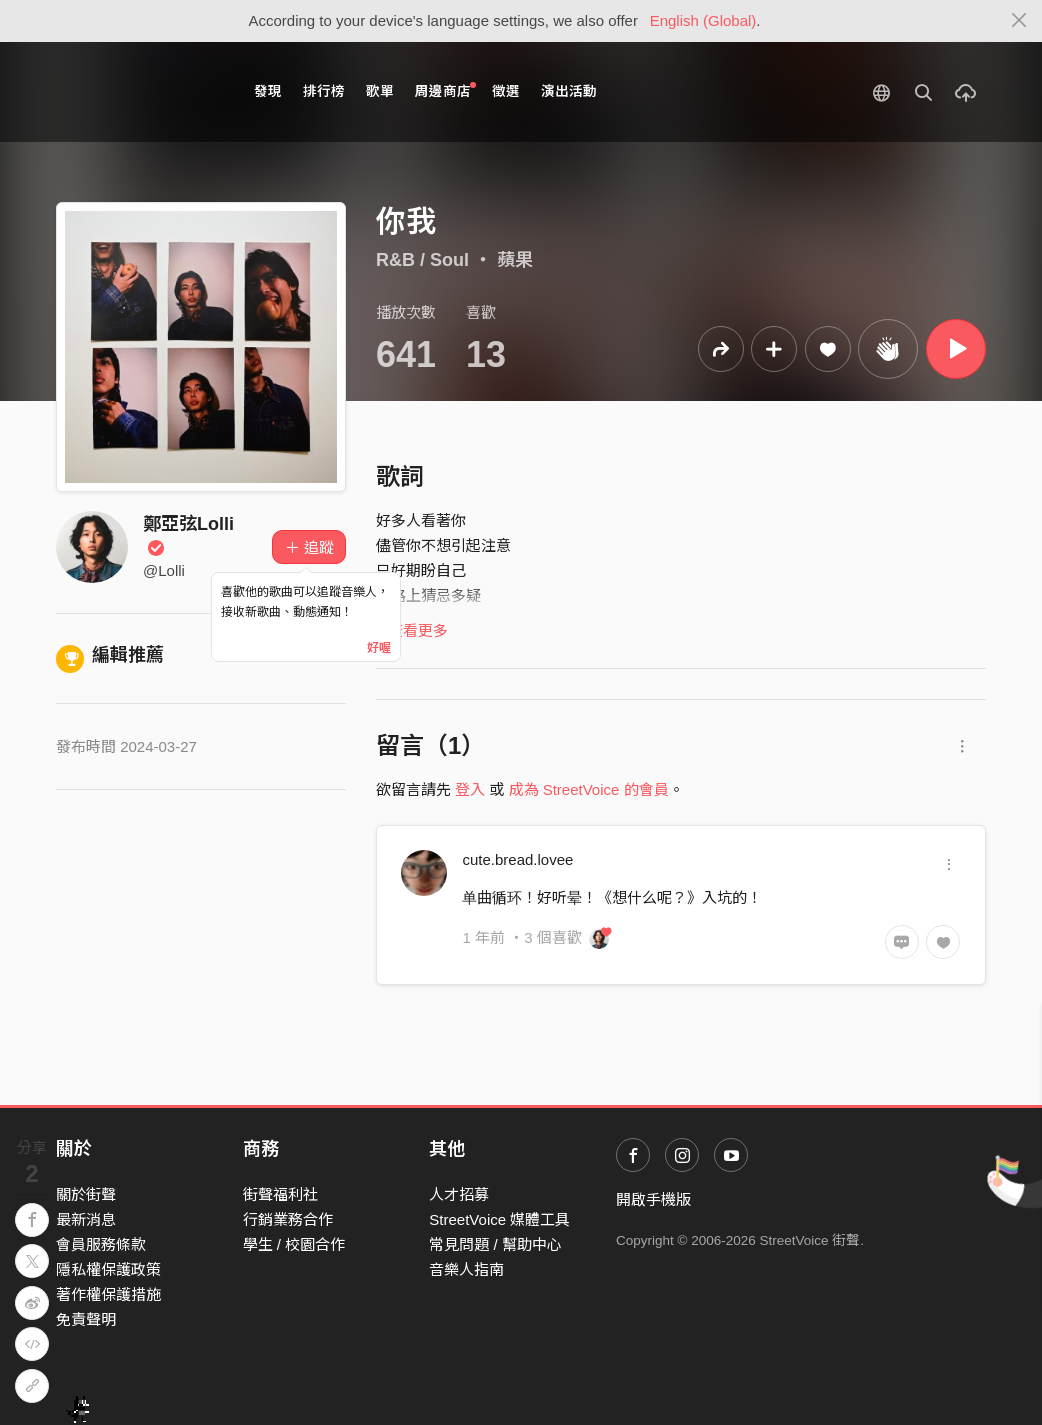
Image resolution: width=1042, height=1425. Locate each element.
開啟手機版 (653, 1199)
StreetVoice (138, 92)
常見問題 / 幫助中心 (495, 1244)
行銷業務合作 (288, 1219)
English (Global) (703, 20)
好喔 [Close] (379, 648)
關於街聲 (86, 1194)
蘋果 (515, 260)
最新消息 (86, 1219)
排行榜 (324, 91)
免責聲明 (86, 1319)
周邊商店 (445, 90)
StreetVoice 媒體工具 (499, 1219)
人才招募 (459, 1194)
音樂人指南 (466, 1269)
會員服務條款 (101, 1244)
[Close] (1019, 21)
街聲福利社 (280, 1194)
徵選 (506, 91)
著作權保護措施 (108, 1294)
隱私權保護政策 (108, 1269)
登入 (470, 789)
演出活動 (569, 91)
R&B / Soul (422, 260)
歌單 (380, 91)
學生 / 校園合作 (294, 1244)
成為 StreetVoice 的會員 (589, 789)
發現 (268, 91)
